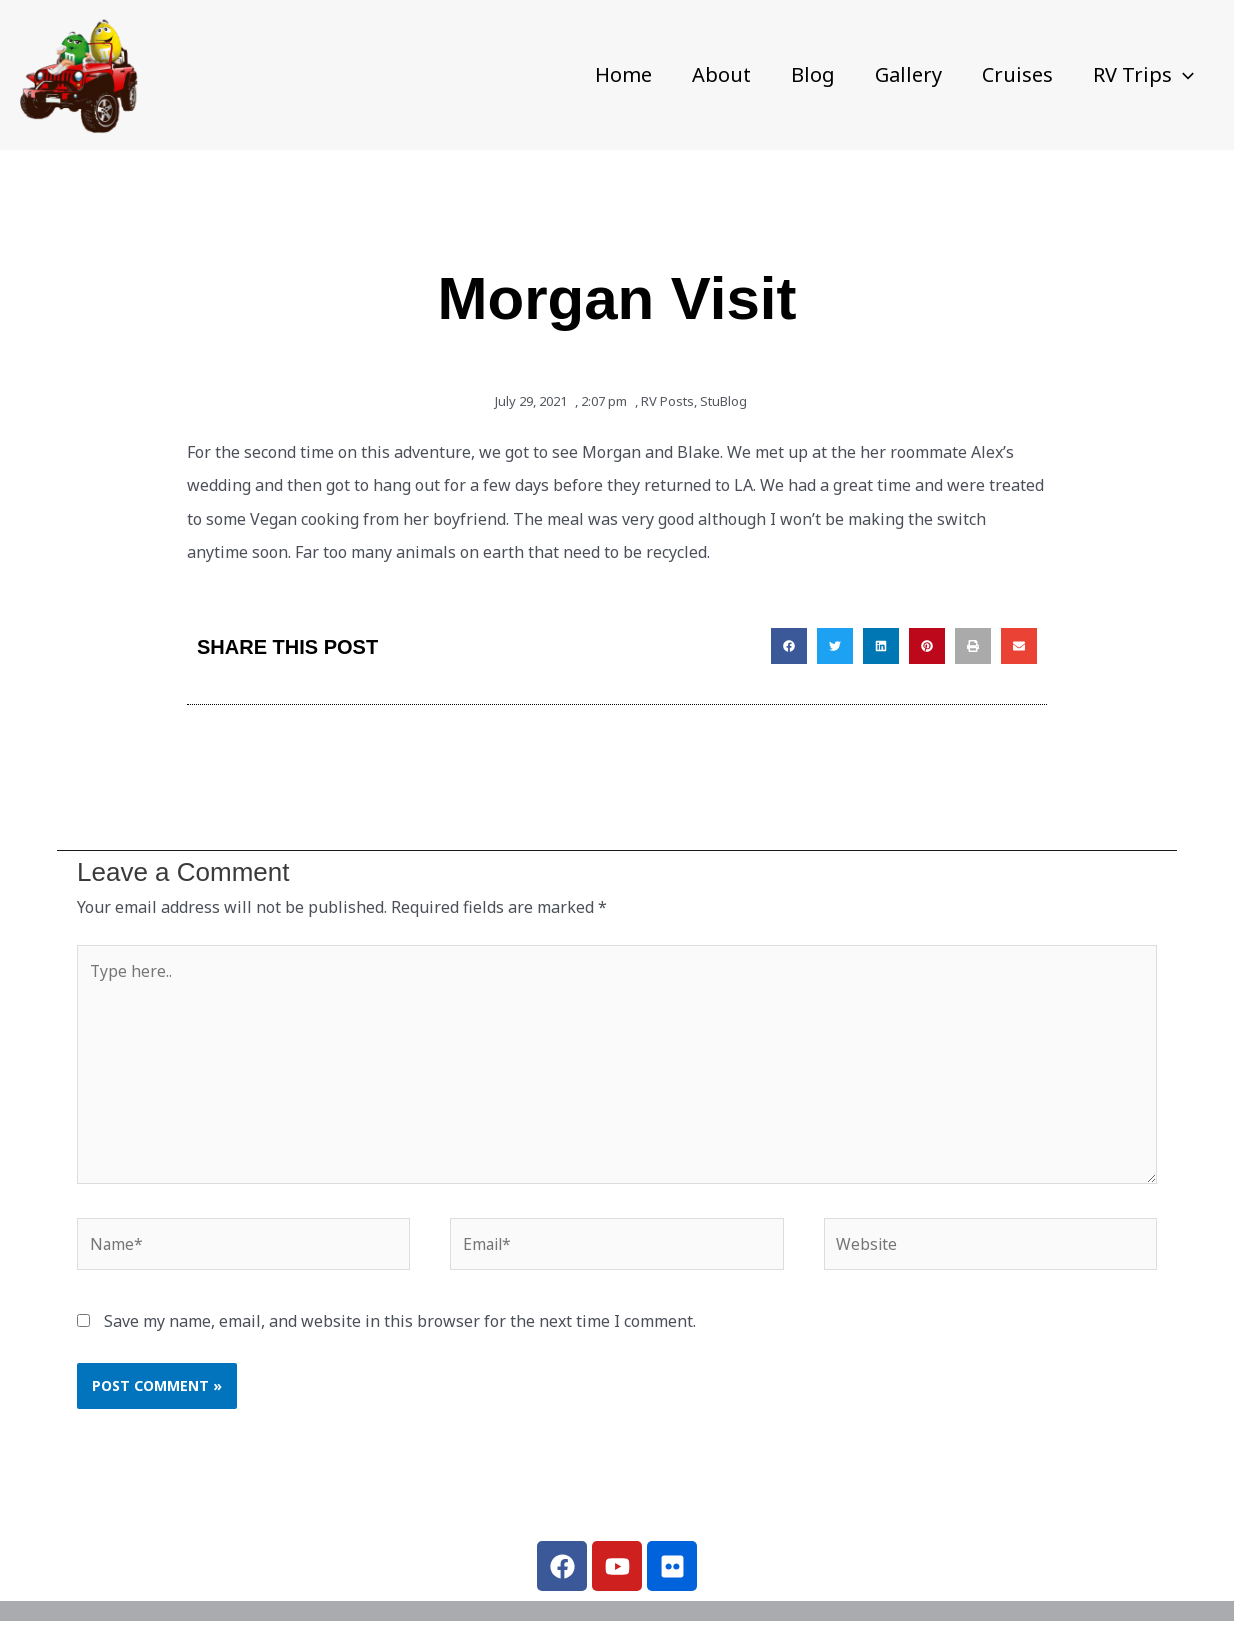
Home (623, 74)
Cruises (1017, 74)
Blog (813, 74)
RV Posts (667, 401)
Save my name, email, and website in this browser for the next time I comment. (400, 1327)
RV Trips (1143, 75)
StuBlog (723, 401)
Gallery (908, 74)
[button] (1183, 75)
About (721, 74)
